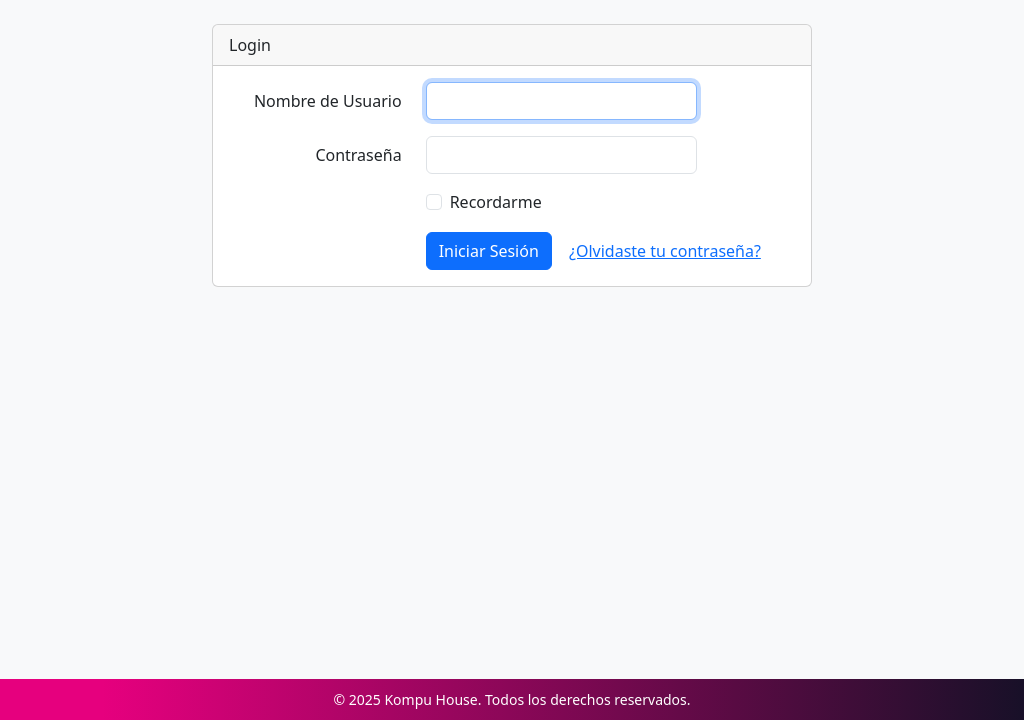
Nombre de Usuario (328, 101)
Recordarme (496, 202)
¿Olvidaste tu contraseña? (665, 251)
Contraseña (358, 155)
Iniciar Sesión (489, 251)
